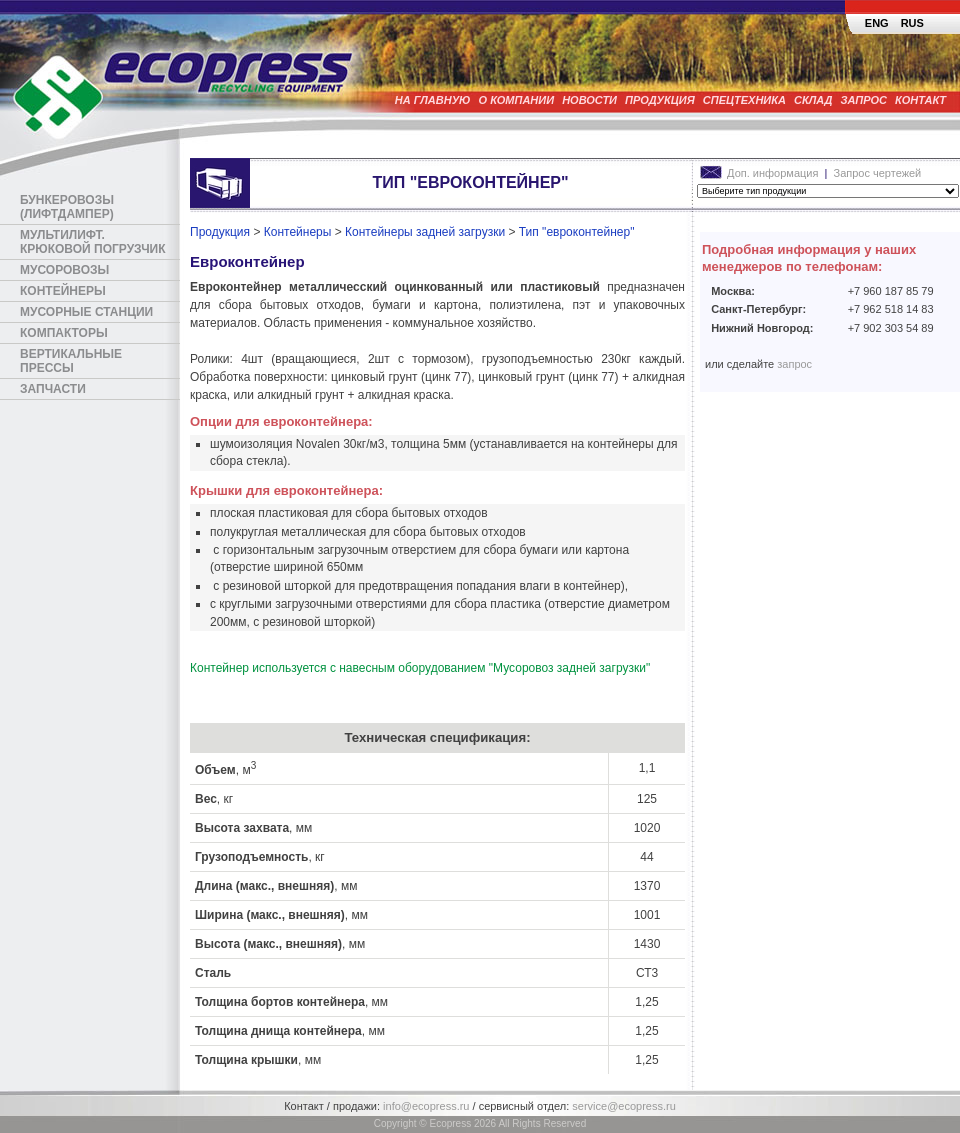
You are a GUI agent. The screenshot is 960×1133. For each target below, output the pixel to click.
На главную (433, 100)
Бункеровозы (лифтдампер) (67, 207)
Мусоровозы (64, 270)
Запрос (864, 100)
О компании (517, 100)
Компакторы (64, 333)
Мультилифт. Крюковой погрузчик (93, 242)
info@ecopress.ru (426, 1106)
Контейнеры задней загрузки (425, 232)
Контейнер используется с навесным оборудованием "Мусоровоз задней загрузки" (420, 668)
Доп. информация (760, 173)
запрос (794, 364)
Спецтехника (744, 100)
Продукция (660, 100)
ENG (877, 23)
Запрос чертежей (878, 173)
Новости (589, 100)
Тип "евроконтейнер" (577, 232)
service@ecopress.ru (623, 1106)
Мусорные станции (86, 312)
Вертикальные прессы (71, 361)
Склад (813, 100)
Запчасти (53, 389)
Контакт (920, 100)
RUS (912, 23)
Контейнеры (63, 291)
